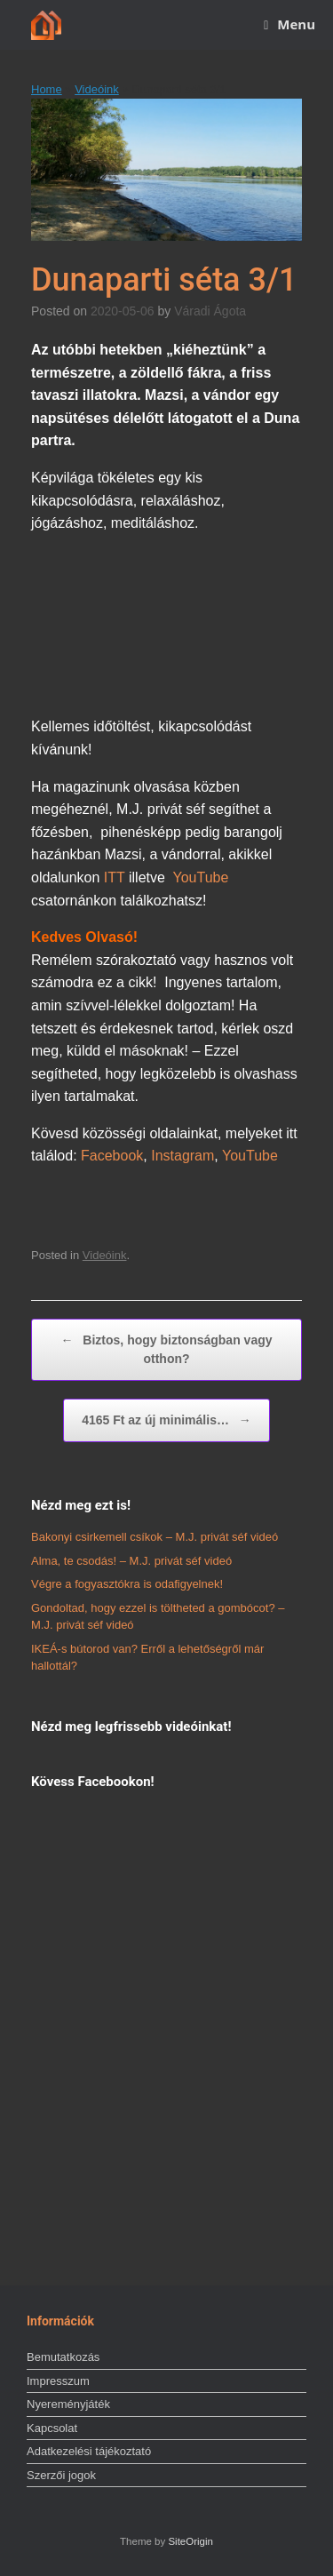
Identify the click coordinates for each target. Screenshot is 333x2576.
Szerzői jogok (61, 2475)
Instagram (182, 1155)
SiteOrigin (190, 2541)
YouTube (201, 877)
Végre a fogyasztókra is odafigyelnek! (127, 1584)
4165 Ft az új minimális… (166, 1420)
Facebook (112, 1155)
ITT (114, 877)
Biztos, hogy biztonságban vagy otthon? (166, 1348)
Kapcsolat (52, 2428)
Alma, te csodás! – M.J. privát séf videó (131, 1560)
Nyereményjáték (68, 2404)
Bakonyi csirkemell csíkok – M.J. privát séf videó (154, 1536)
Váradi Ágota (210, 311)
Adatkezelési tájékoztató (89, 2451)
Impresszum (58, 2381)
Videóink (97, 89)
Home (46, 89)
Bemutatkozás (63, 2357)
